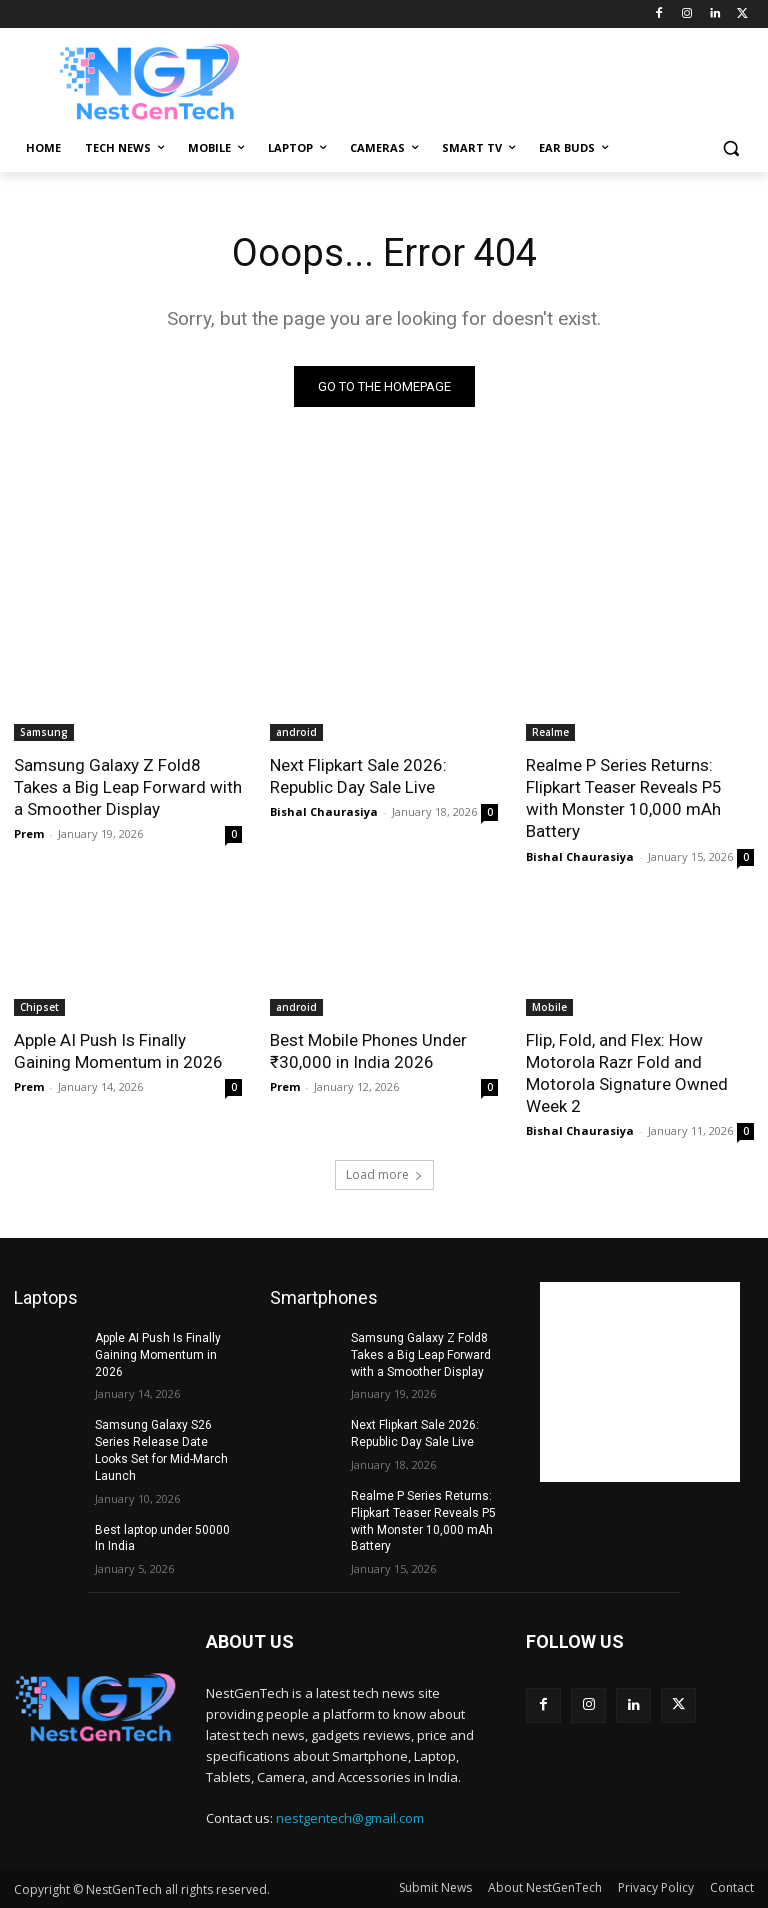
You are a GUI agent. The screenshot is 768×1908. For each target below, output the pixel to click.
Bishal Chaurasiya (324, 811)
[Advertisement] (520, 79)
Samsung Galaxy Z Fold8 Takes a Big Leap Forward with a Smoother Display (128, 787)
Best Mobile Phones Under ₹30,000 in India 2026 (368, 1051)
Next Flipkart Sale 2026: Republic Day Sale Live (358, 776)
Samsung (44, 732)
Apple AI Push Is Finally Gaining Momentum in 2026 (118, 1051)
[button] (730, 148)
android (296, 732)
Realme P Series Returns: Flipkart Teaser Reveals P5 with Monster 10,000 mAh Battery (624, 798)
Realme (550, 732)
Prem (29, 833)
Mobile (549, 1007)
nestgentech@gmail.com (350, 1818)
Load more (384, 1174)
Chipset (39, 1007)
